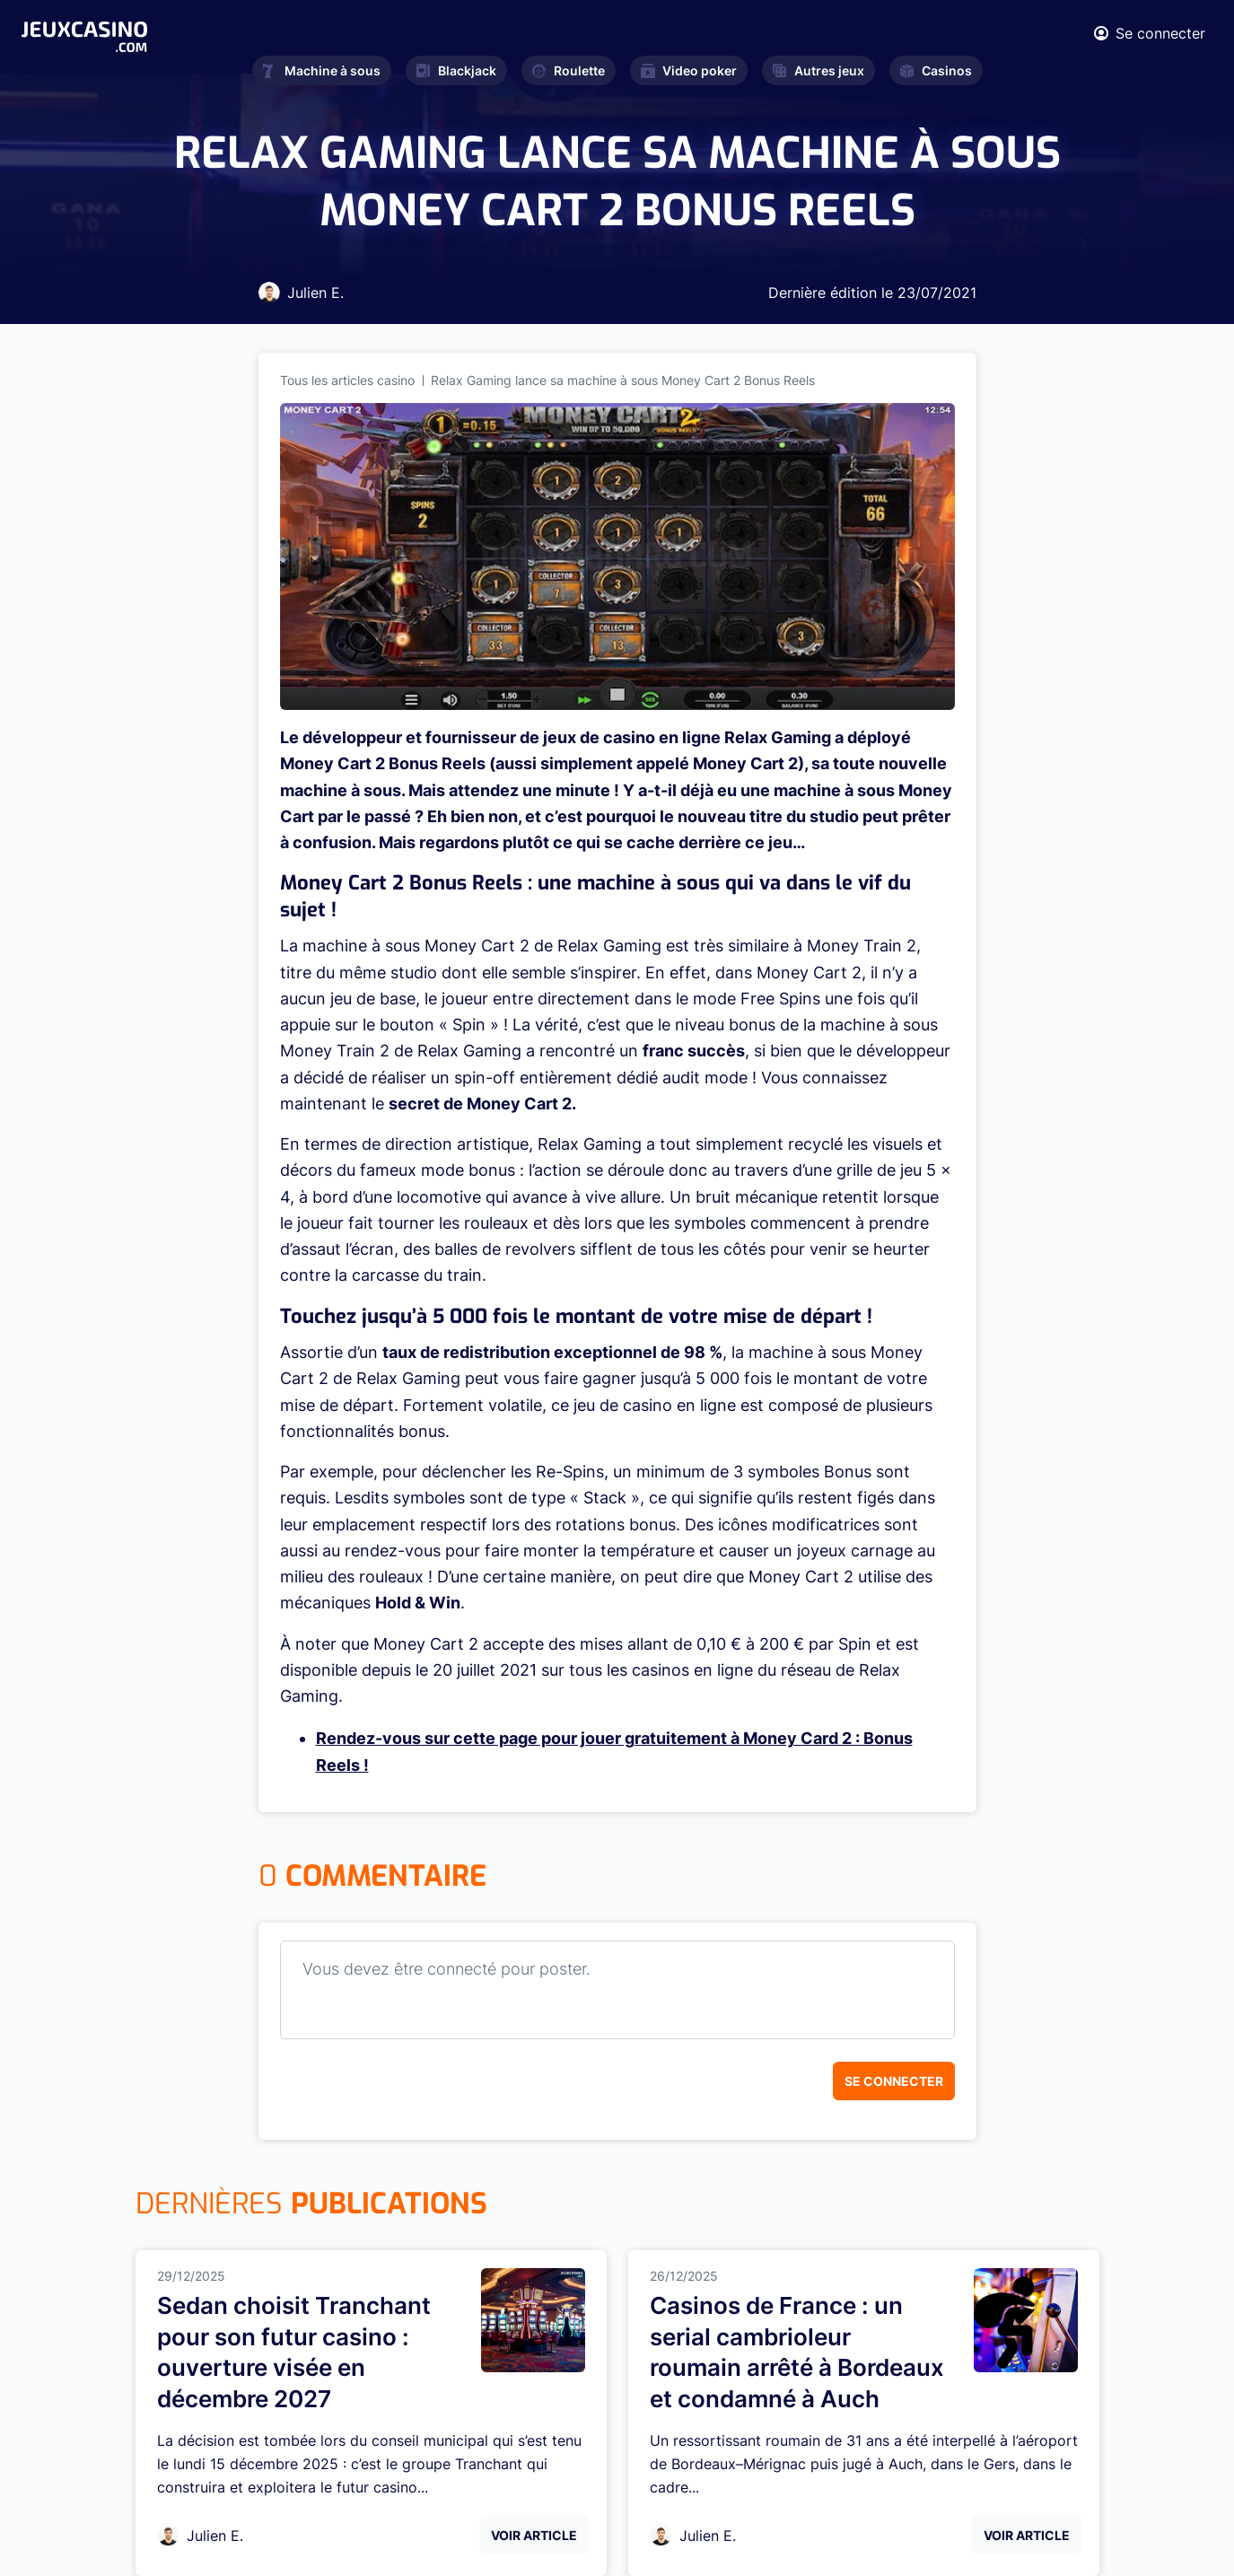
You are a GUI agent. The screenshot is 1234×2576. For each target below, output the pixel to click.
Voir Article (534, 2535)
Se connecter (894, 2081)
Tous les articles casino (347, 380)
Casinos (936, 70)
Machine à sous (322, 70)
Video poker (689, 70)
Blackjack (456, 70)
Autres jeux (818, 70)
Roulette (568, 70)
